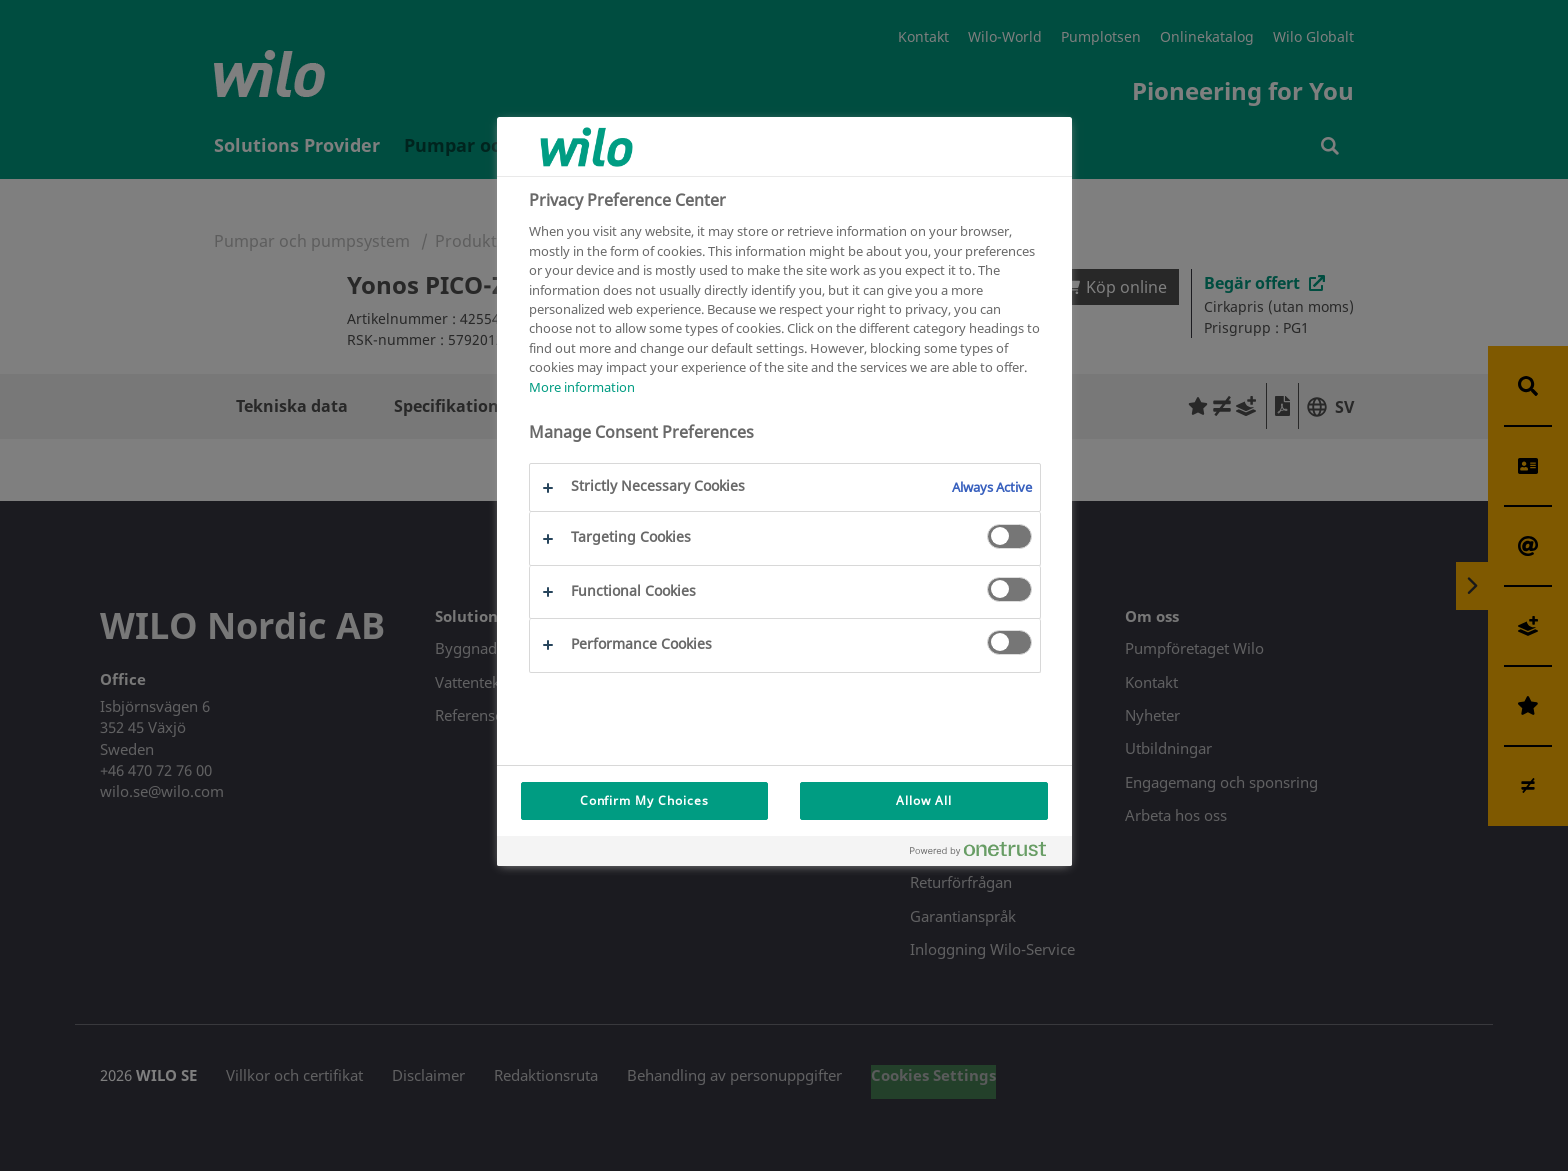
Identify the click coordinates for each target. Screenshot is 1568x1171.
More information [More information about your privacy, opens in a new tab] (582, 387)
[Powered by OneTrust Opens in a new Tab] (986, 853)
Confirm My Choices (644, 800)
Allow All (924, 800)
